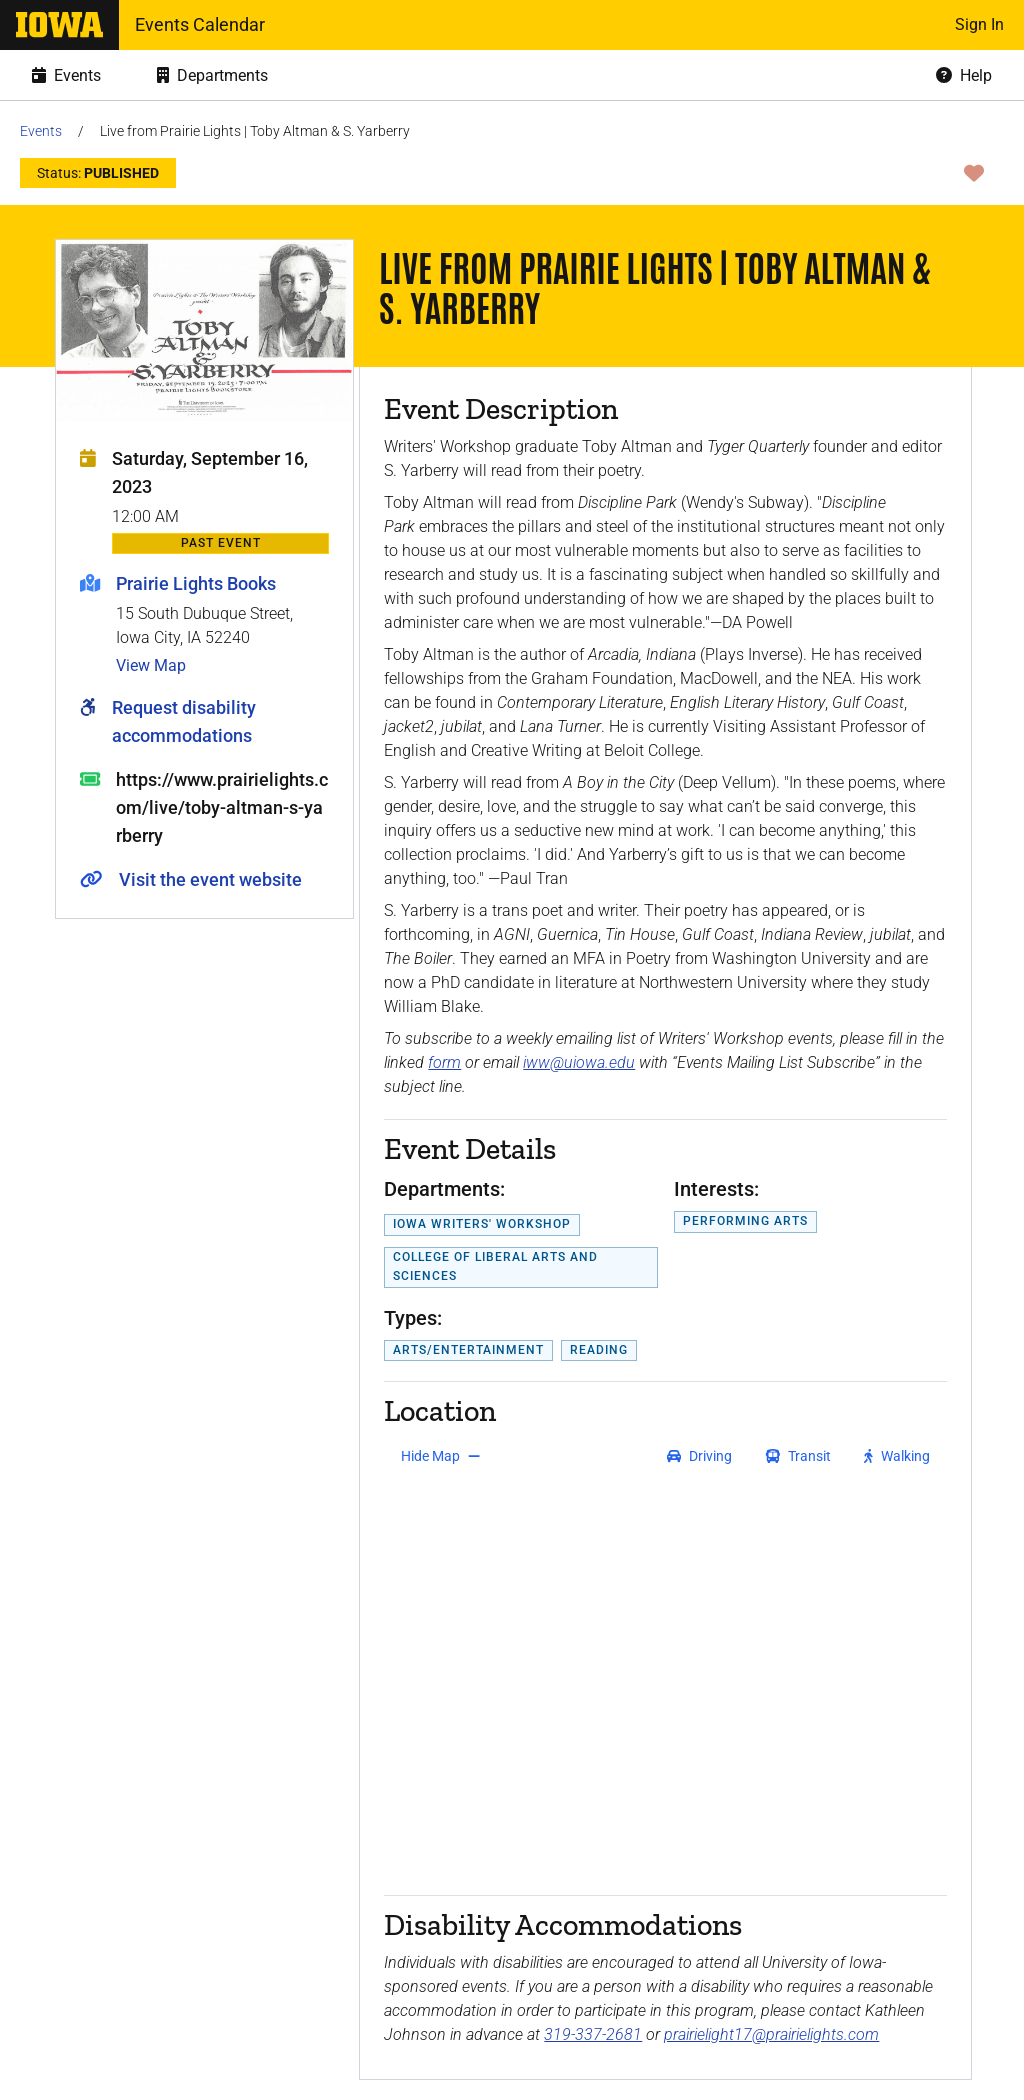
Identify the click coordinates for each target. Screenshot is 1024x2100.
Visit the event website (210, 879)
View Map (151, 665)
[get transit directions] (799, 1456)
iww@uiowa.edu (579, 1062)
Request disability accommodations (184, 721)
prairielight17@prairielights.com (771, 2034)
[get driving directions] (699, 1456)
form (444, 1062)
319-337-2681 (593, 2034)
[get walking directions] (897, 1456)
